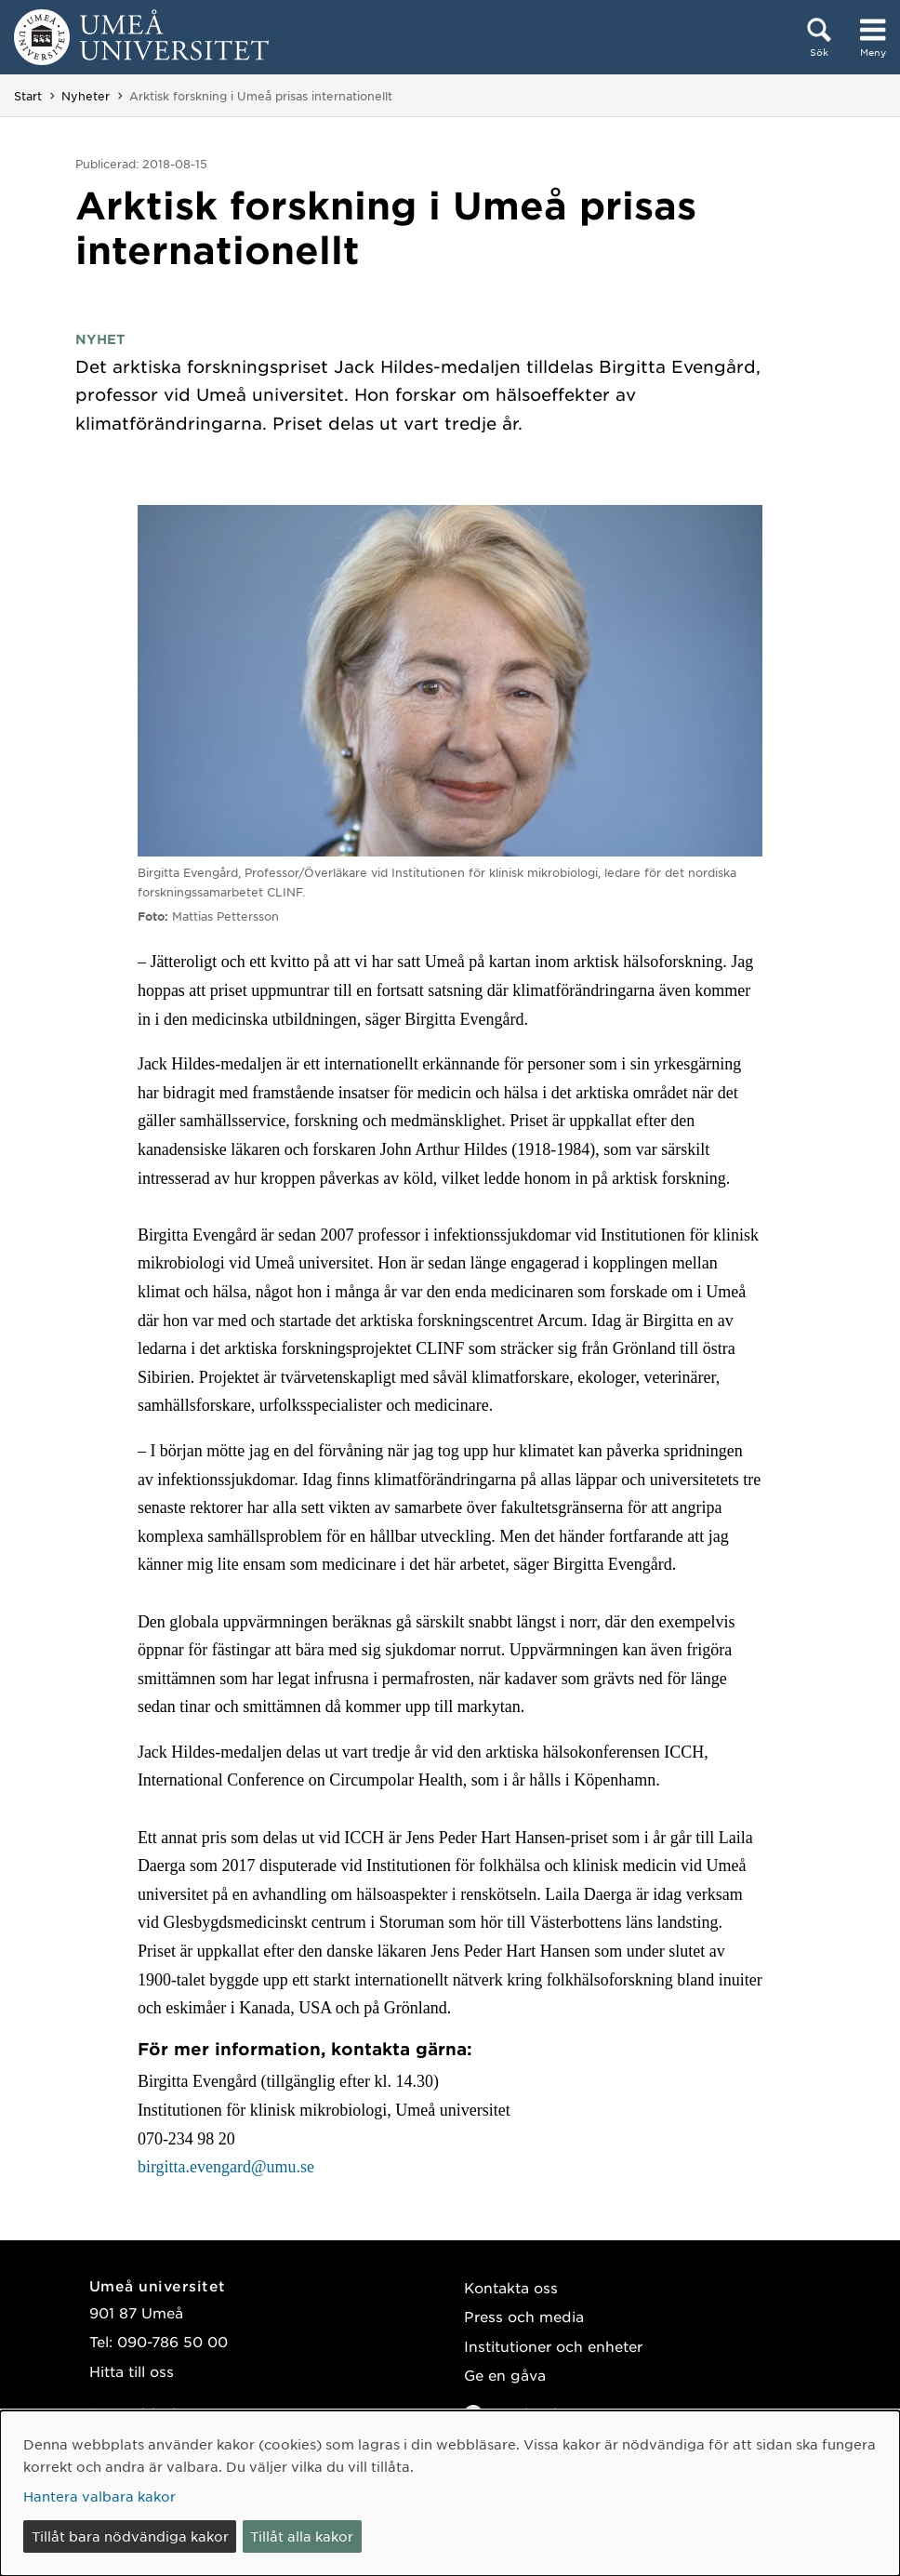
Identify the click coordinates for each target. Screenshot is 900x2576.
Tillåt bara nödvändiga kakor (130, 2536)
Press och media (524, 2316)
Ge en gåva (505, 2374)
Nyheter (85, 95)
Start (28, 95)
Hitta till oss (131, 2371)
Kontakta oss (511, 2287)
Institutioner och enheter (553, 2346)
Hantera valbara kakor (99, 2496)
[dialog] (450, 2493)
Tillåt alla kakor (301, 2536)
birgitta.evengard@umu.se (226, 2167)
